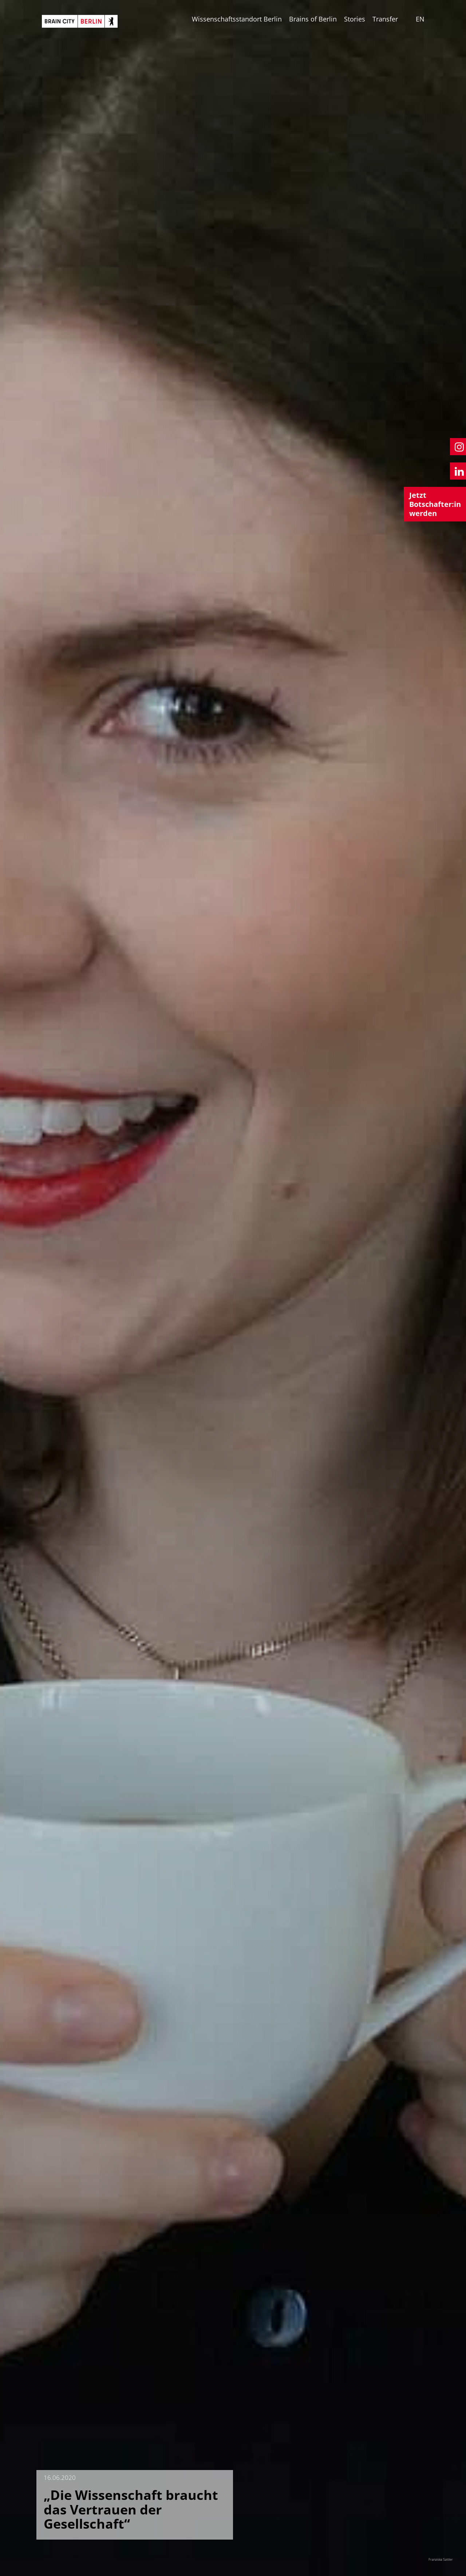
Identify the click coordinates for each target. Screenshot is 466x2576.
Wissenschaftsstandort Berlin (237, 19)
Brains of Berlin (313, 19)
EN (420, 19)
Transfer (385, 19)
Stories (354, 19)
